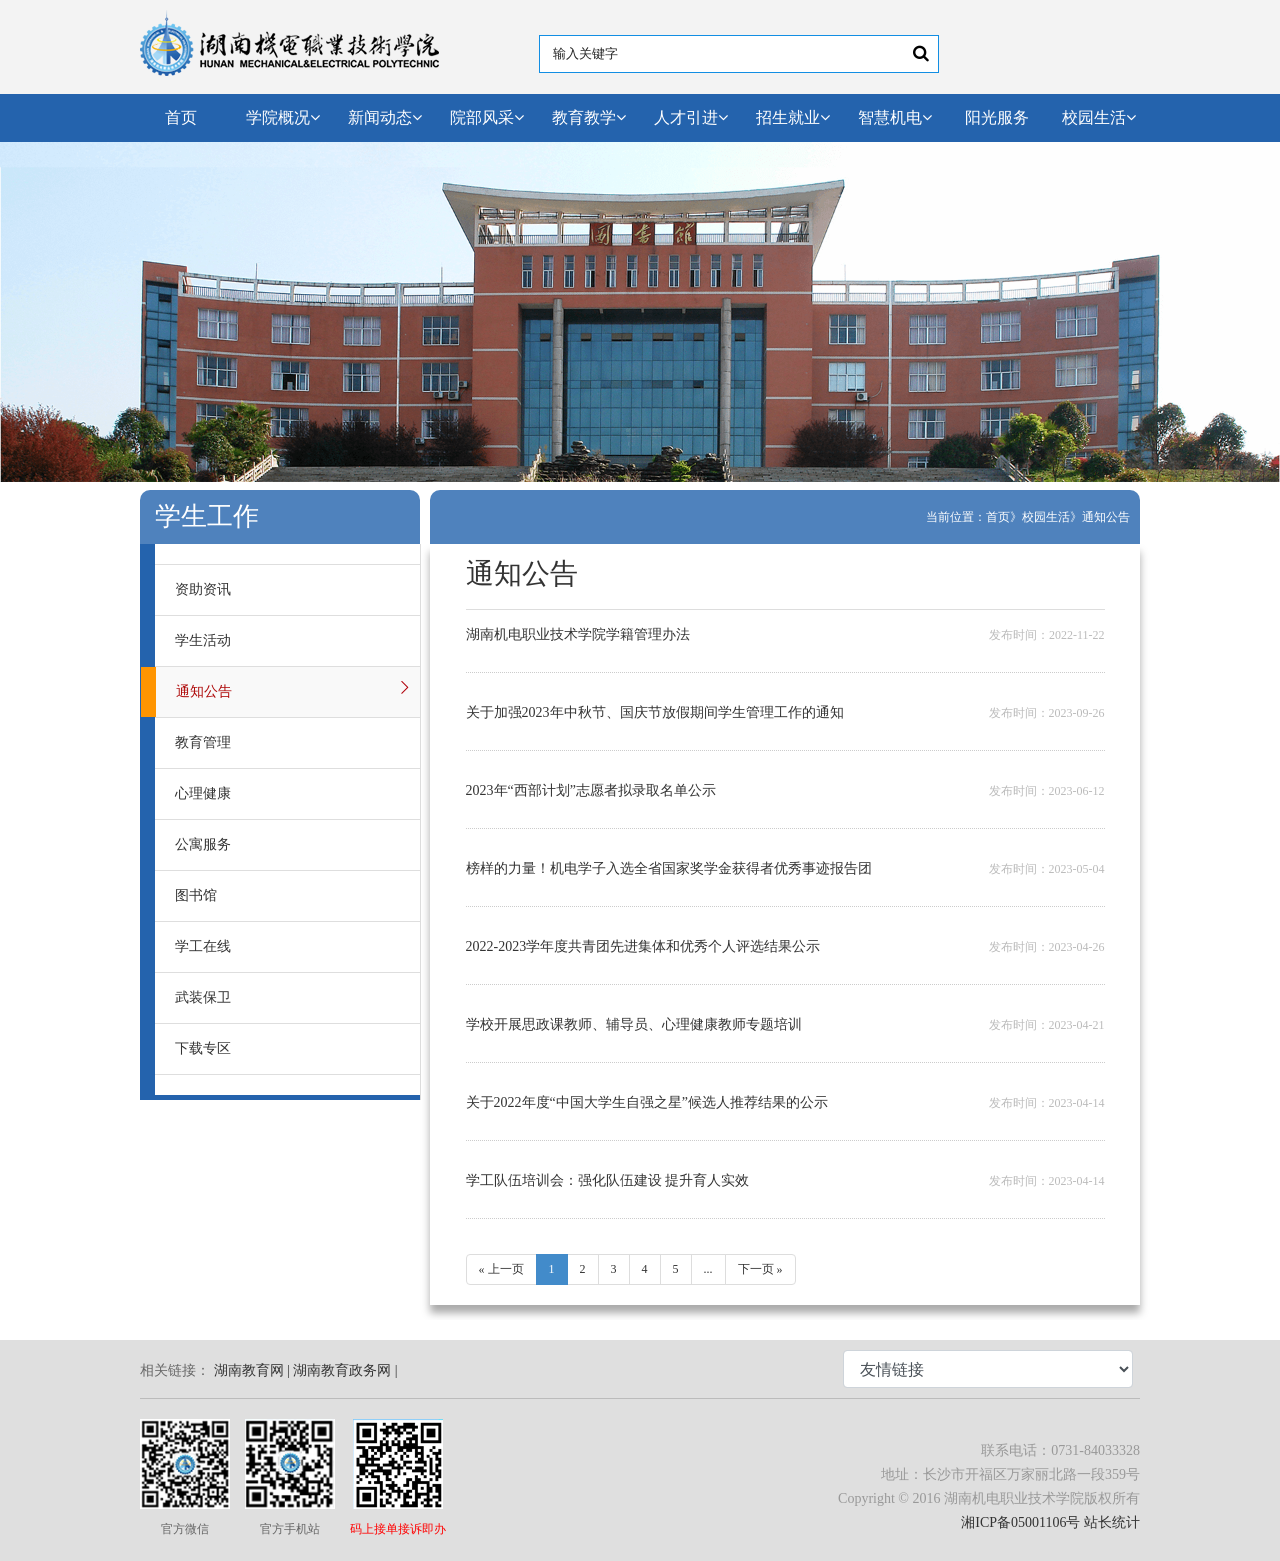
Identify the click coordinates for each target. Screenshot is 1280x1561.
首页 (181, 117)
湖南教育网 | (252, 1370)
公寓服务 (203, 844)
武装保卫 (203, 997)
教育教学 (589, 117)
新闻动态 (385, 117)
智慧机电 (895, 117)
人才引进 (691, 117)
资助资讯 (203, 589)
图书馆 (196, 895)
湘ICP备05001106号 (1020, 1522)
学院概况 (283, 117)
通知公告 (1106, 517)
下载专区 (203, 1048)
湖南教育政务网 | (345, 1370)
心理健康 (203, 793)
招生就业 (793, 117)
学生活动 (203, 640)
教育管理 (203, 742)
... (708, 1269)
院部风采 (487, 117)
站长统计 (1112, 1522)
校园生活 (1099, 117)
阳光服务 (997, 117)
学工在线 (203, 946)
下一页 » (760, 1269)
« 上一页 (501, 1269)
